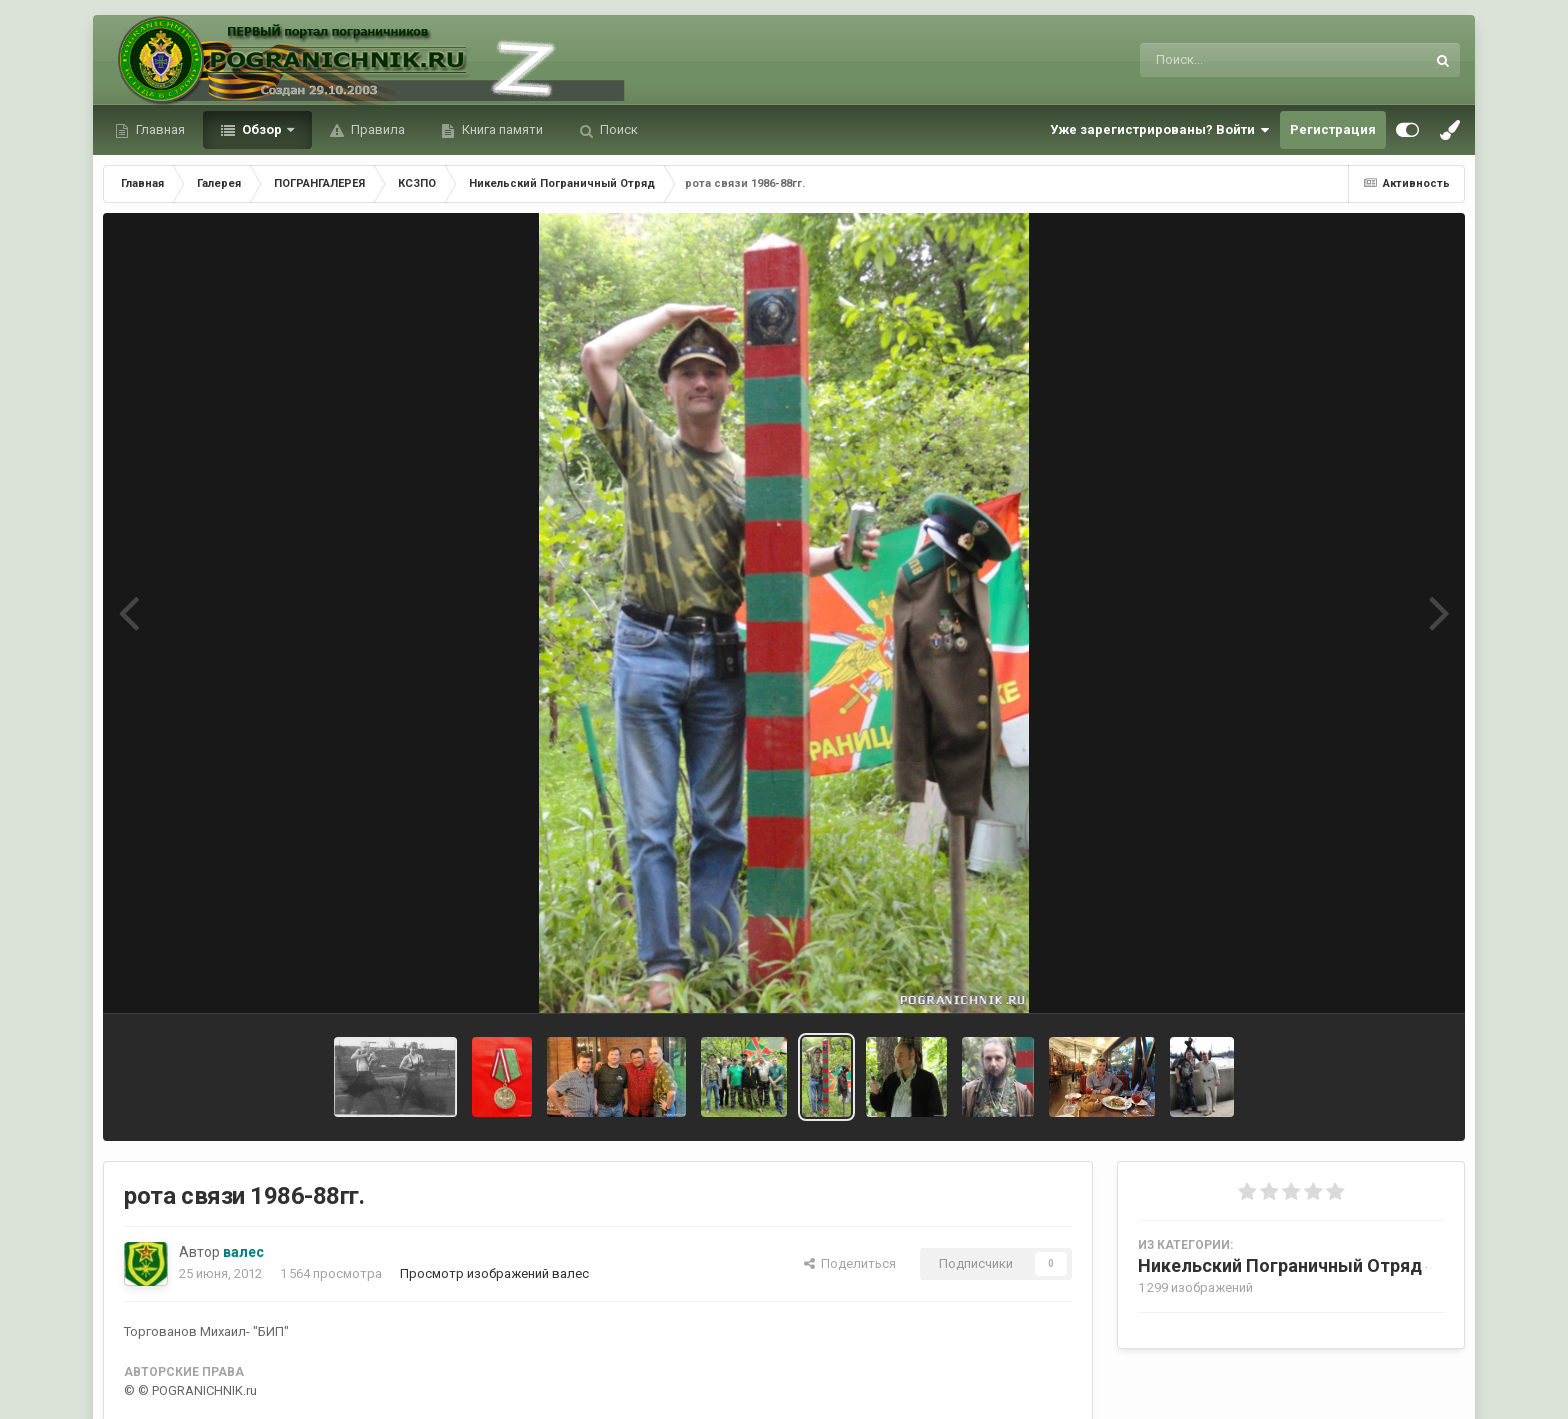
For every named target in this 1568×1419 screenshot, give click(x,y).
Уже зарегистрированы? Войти (1160, 130)
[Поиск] (1245, 60)
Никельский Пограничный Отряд (1280, 1265)
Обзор (262, 129)
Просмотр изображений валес (494, 1273)
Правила (376, 129)
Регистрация (1333, 129)
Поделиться (850, 1263)
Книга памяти (501, 129)
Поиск (617, 129)
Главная (159, 129)
